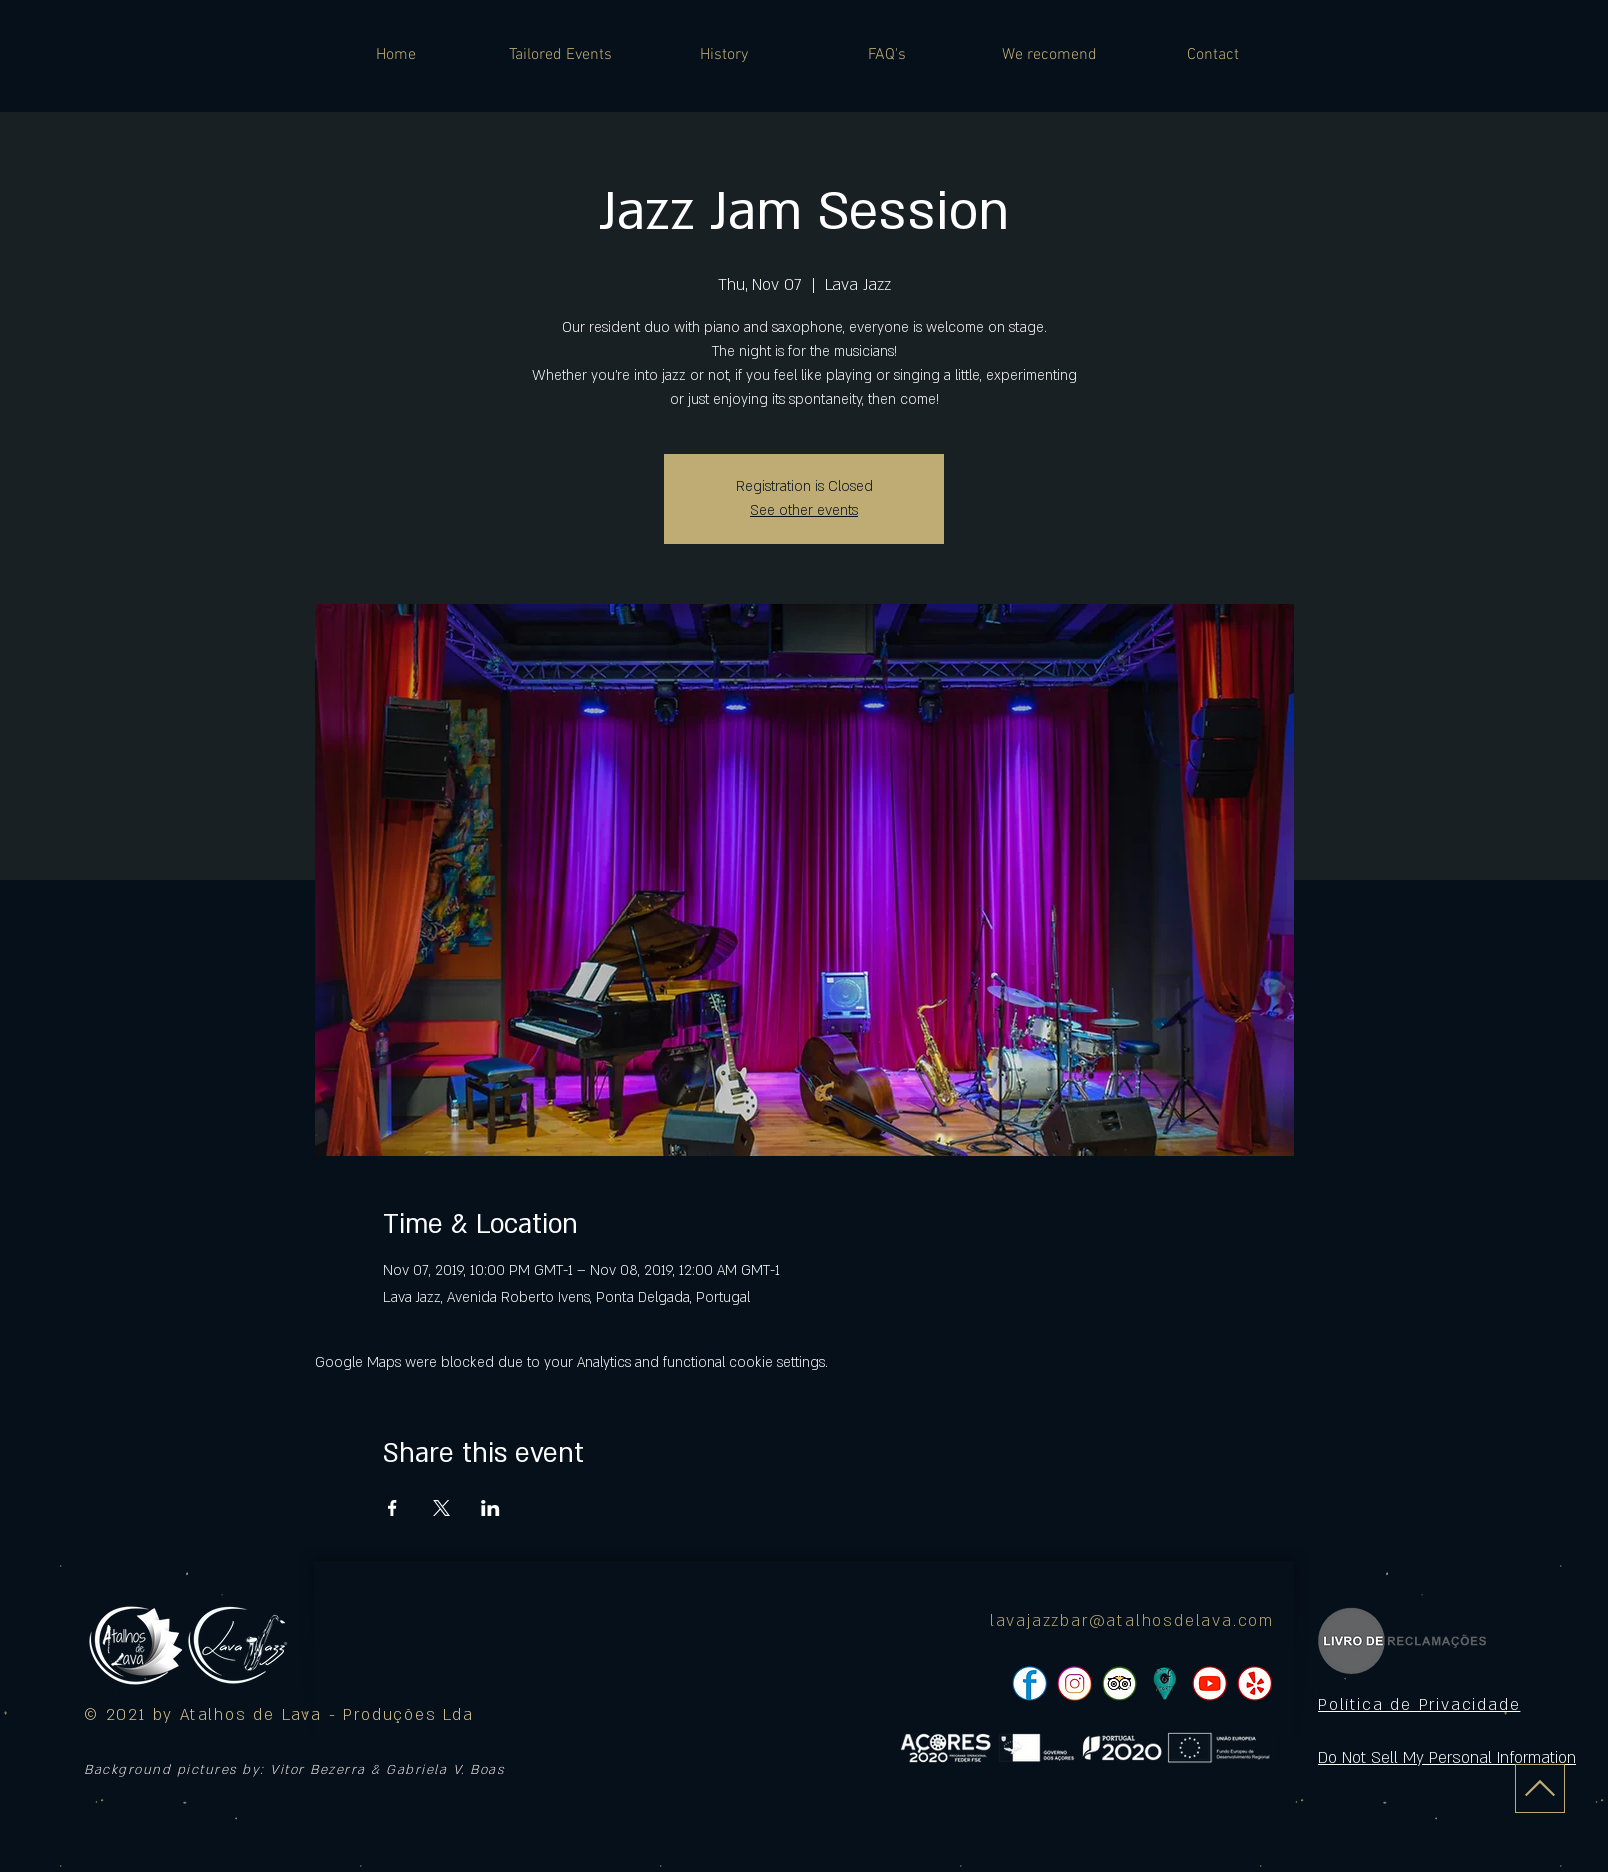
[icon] (1164, 1683)
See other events (804, 510)
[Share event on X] (441, 1508)
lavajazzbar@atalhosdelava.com (1132, 1621)
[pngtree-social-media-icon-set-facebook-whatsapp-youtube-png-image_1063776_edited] (1029, 1683)
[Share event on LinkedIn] (490, 1508)
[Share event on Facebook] (392, 1508)
